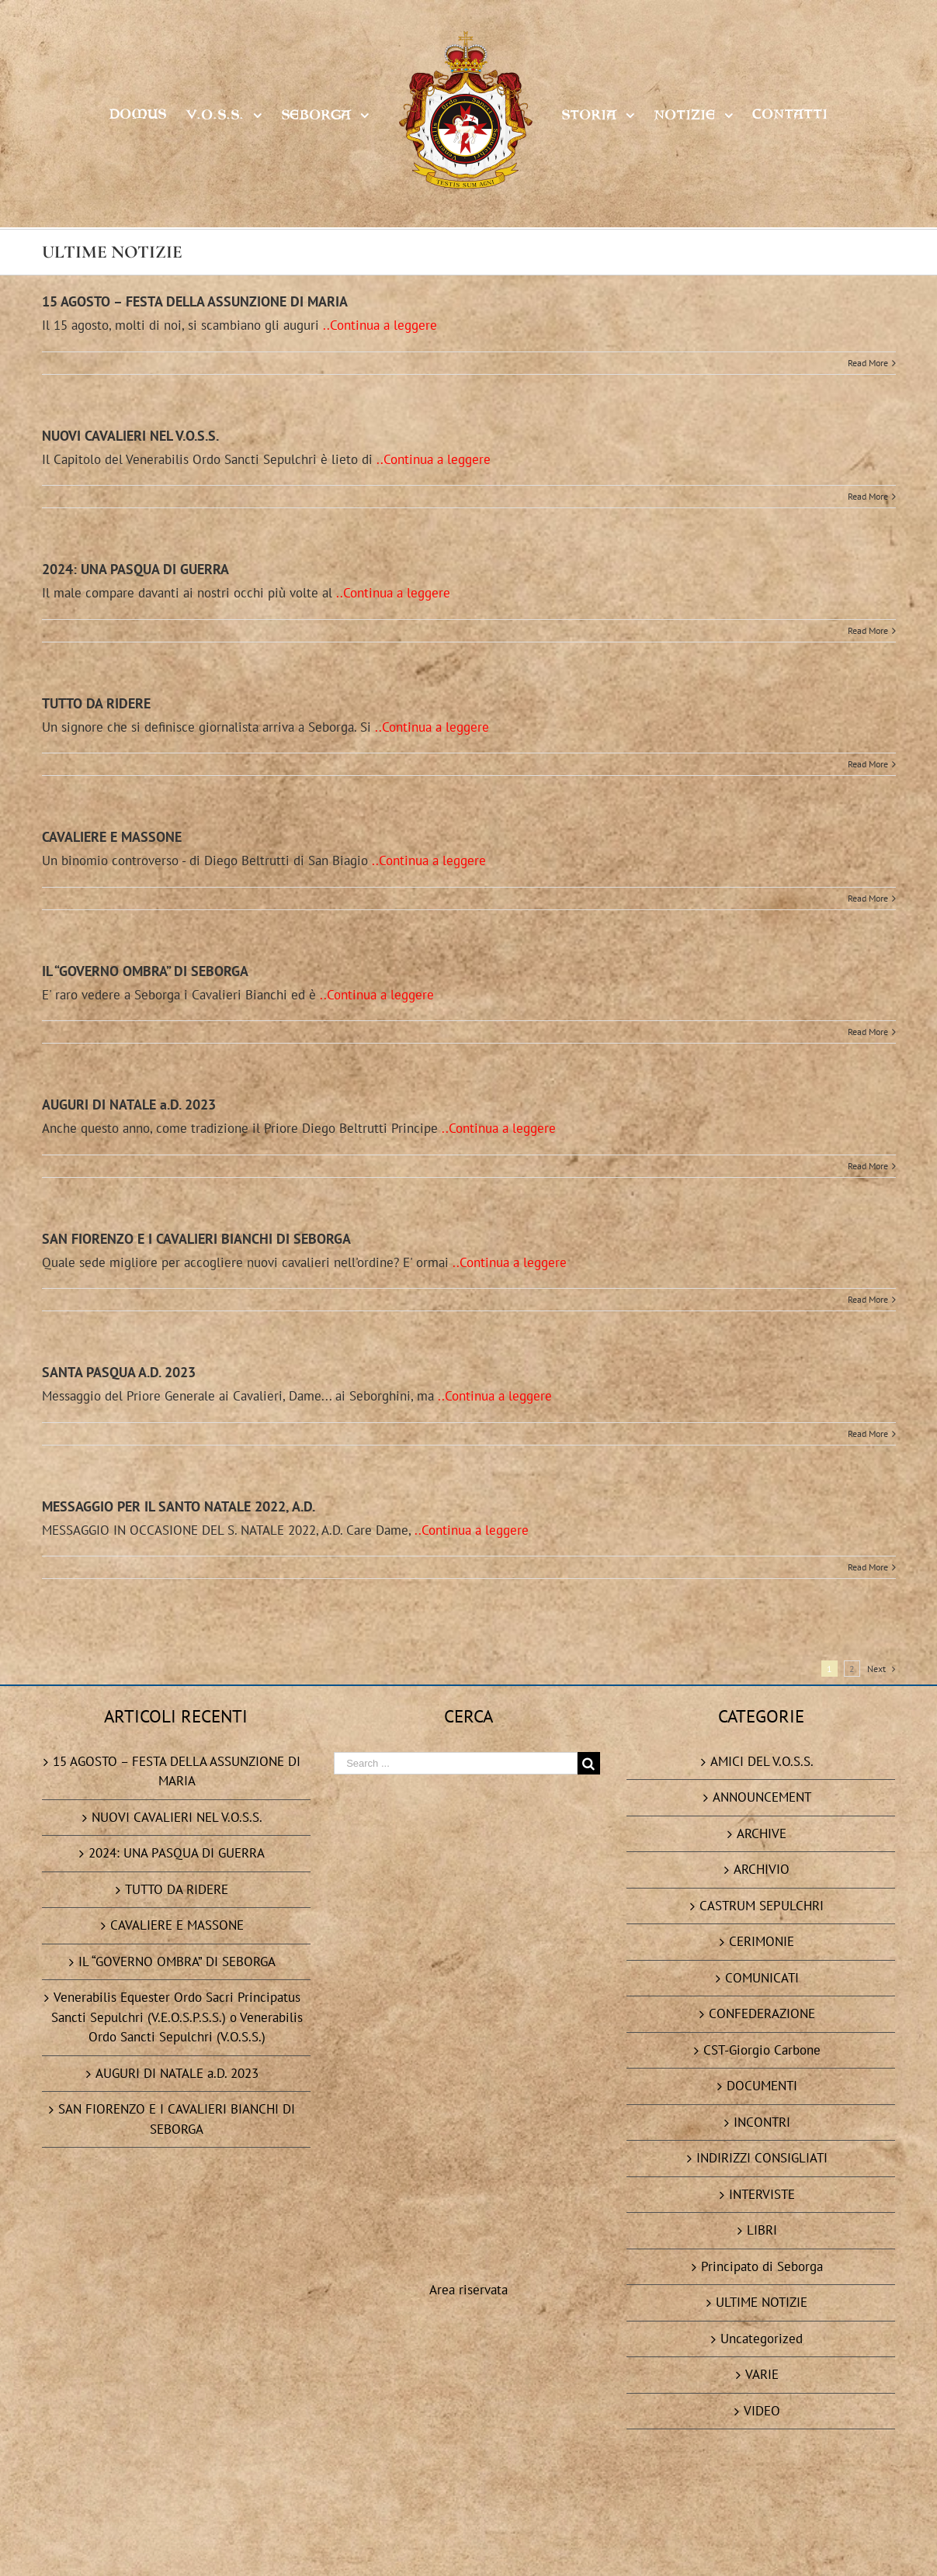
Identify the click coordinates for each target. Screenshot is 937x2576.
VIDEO (762, 2410)
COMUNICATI (762, 1977)
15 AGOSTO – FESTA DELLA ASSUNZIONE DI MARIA (195, 301)
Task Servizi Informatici (651, 2541)
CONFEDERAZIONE (762, 2013)
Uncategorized (761, 2338)
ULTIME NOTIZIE (761, 2302)
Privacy (417, 2541)
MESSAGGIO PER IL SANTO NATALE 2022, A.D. (178, 1506)
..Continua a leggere (380, 325)
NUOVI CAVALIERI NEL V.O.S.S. (130, 436)
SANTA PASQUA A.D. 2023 (119, 1372)
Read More (868, 363)
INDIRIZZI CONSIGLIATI (762, 2157)
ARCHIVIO (762, 1869)
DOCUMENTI (762, 2085)
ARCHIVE (761, 1833)
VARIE (762, 2374)
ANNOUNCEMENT (762, 1797)
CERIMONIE (761, 1941)
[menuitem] (147, 114)
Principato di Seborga (762, 2266)
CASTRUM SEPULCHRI (761, 1905)
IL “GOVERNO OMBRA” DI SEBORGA (145, 971)
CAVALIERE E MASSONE (112, 837)
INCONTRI (762, 2122)
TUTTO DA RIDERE (96, 703)
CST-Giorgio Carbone (762, 2049)
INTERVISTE (762, 2194)
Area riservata (468, 1880)
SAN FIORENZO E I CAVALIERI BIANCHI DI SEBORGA (196, 1239)
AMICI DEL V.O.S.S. (762, 1761)
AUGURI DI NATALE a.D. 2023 (129, 1104)
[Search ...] (456, 1763)
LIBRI (762, 2229)
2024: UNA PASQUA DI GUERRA (135, 569)
